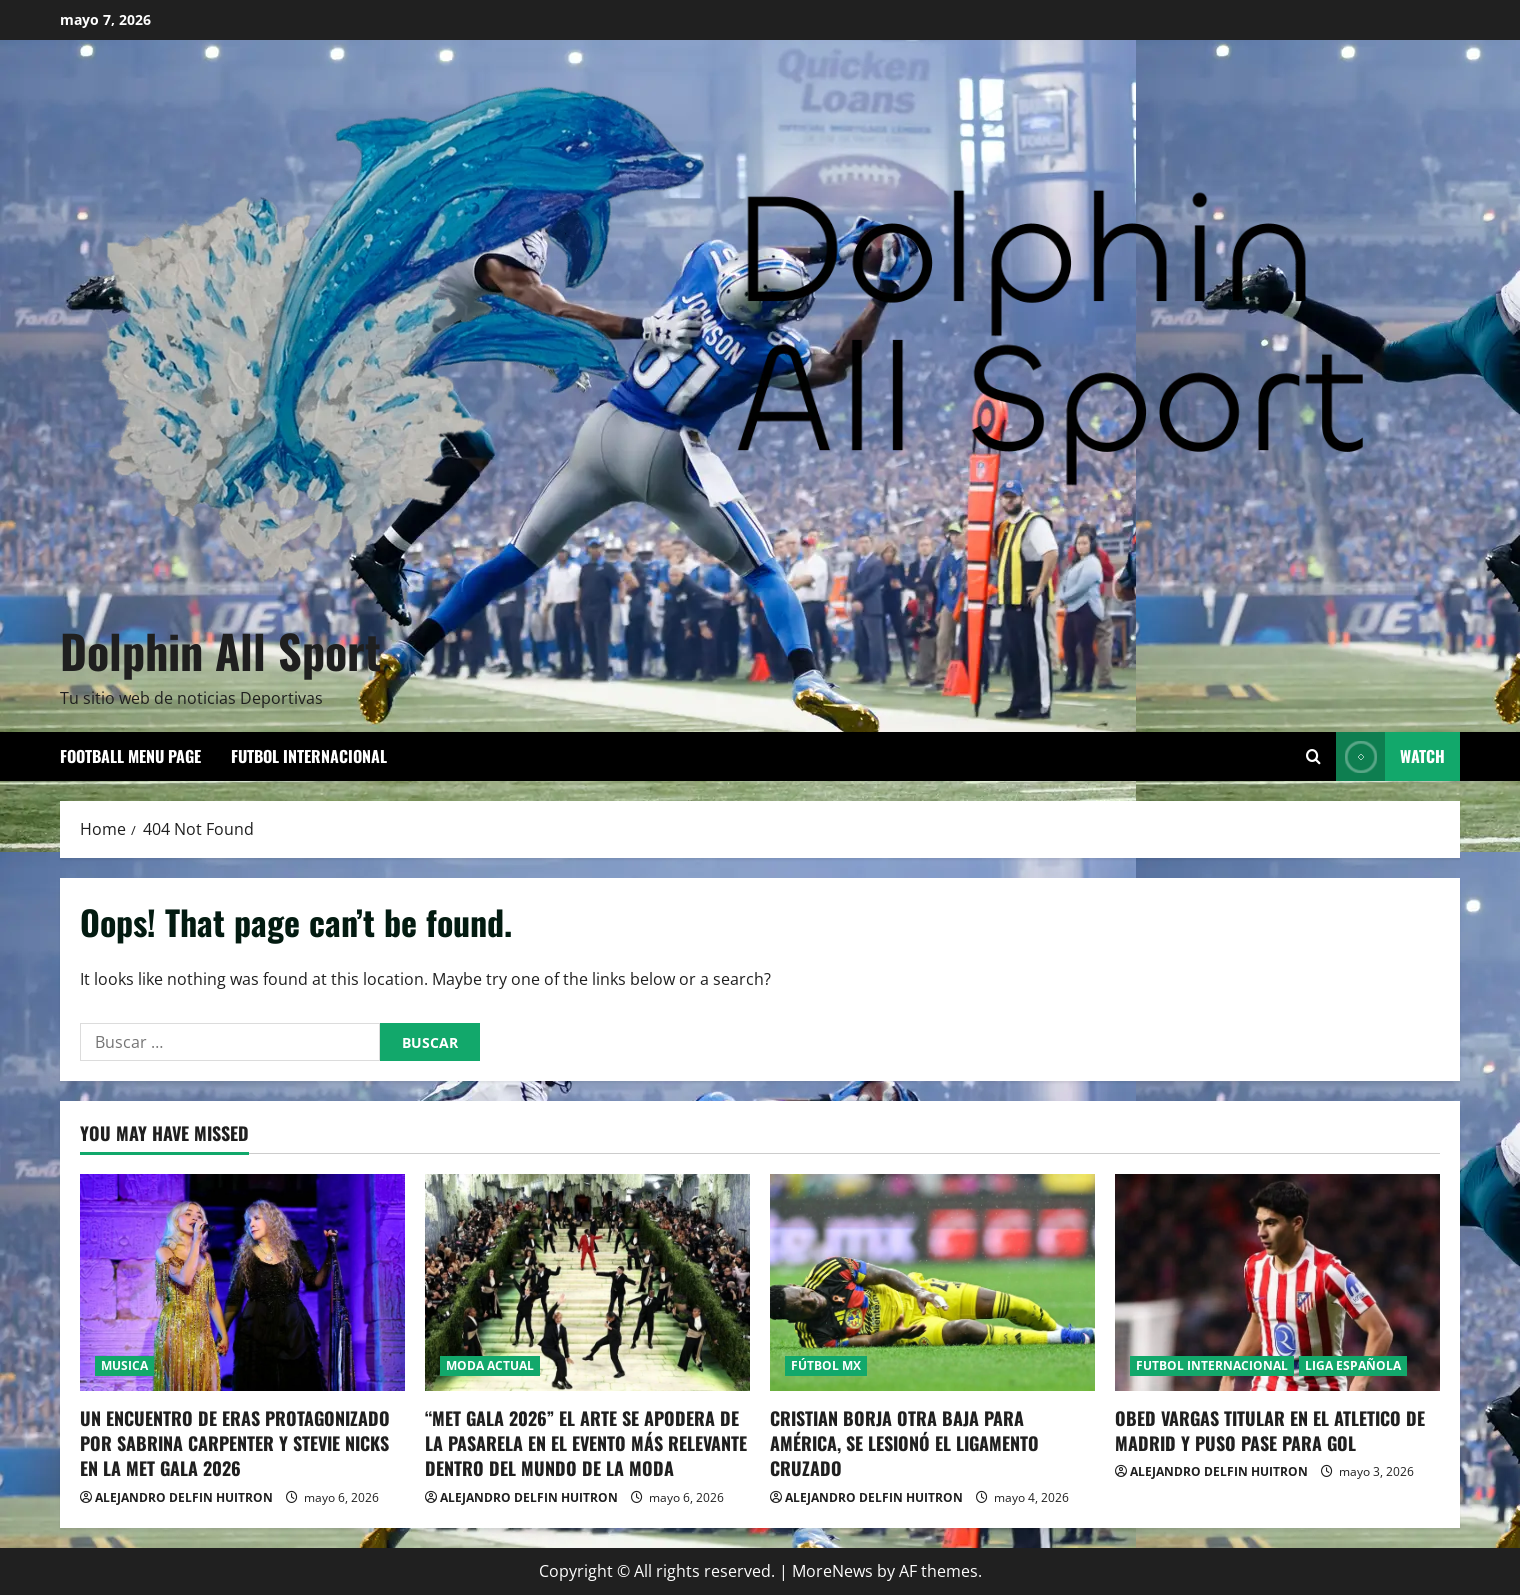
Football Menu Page (130, 756)
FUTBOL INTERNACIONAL (309, 756)
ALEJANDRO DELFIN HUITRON (184, 1497)
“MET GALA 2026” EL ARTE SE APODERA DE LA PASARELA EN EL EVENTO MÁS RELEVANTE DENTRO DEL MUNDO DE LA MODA (586, 1443)
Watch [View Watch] (1390, 756)
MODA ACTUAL (490, 1365)
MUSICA (124, 1365)
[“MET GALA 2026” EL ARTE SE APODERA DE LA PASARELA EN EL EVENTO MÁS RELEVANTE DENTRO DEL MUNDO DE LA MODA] (587, 1282)
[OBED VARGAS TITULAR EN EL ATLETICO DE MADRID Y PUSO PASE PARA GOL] (1277, 1282)
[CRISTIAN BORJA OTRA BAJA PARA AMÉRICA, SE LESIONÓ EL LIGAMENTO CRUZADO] (932, 1282)
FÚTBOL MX (826, 1365)
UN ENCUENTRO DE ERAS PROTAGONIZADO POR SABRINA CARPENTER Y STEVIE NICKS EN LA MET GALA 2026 (235, 1443)
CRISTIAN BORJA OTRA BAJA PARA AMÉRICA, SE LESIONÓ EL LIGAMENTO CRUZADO (904, 1443)
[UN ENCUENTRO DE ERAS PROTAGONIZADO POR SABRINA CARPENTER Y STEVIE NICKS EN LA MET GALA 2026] (242, 1282)
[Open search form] (1313, 756)
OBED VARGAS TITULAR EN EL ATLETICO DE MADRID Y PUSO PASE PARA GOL (1270, 1430)
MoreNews (832, 1571)
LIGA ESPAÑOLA (1353, 1365)
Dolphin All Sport (220, 650)
